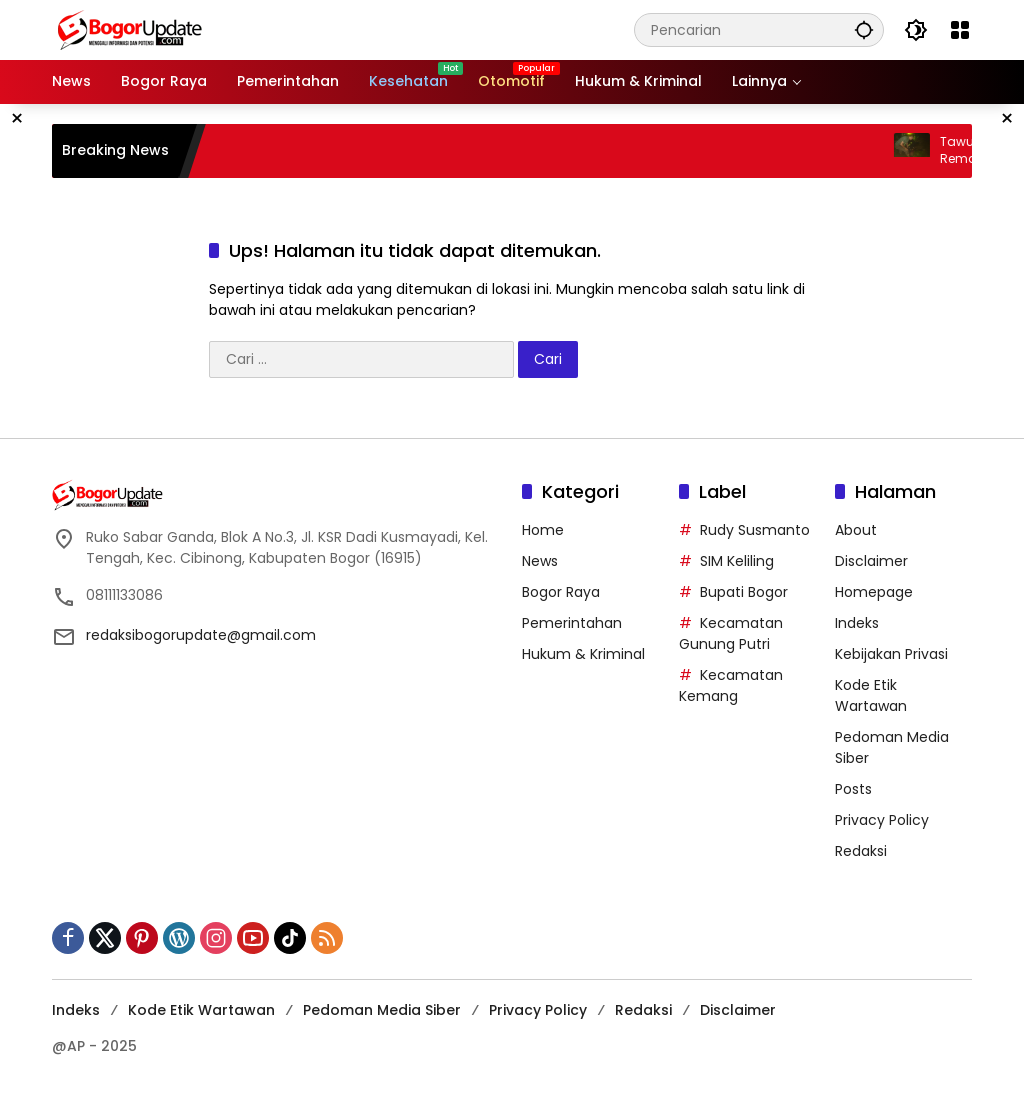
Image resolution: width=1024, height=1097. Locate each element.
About (856, 530)
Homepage (874, 592)
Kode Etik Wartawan (871, 695)
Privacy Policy (882, 820)
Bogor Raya (561, 592)
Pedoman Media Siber (382, 1010)
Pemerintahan (572, 623)
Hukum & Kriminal (583, 654)
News (540, 561)
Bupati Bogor (744, 592)
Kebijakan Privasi (891, 654)
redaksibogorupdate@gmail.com (201, 635)
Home (543, 530)
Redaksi (861, 851)
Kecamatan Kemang (731, 685)
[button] (864, 29)
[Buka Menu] (960, 30)
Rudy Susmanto (755, 530)
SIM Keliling (737, 561)
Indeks (857, 623)
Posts (853, 789)
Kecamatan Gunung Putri (731, 633)
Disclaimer (871, 561)
